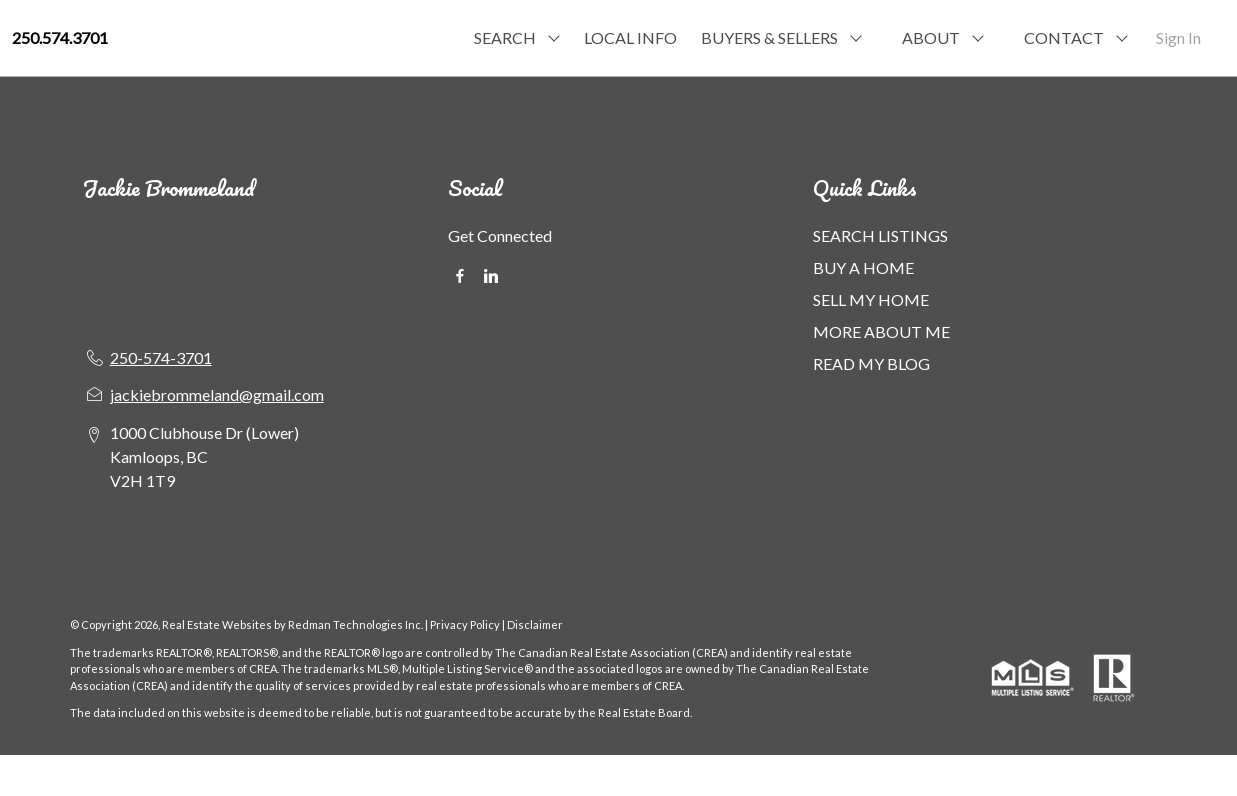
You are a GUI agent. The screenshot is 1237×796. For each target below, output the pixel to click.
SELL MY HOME (871, 299)
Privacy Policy (465, 624)
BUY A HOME (863, 267)
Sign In (1178, 37)
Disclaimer (535, 624)
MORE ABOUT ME (881, 331)
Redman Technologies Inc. (356, 624)
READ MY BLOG (871, 363)
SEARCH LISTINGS (880, 235)
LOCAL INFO (630, 37)
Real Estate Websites (218, 624)
